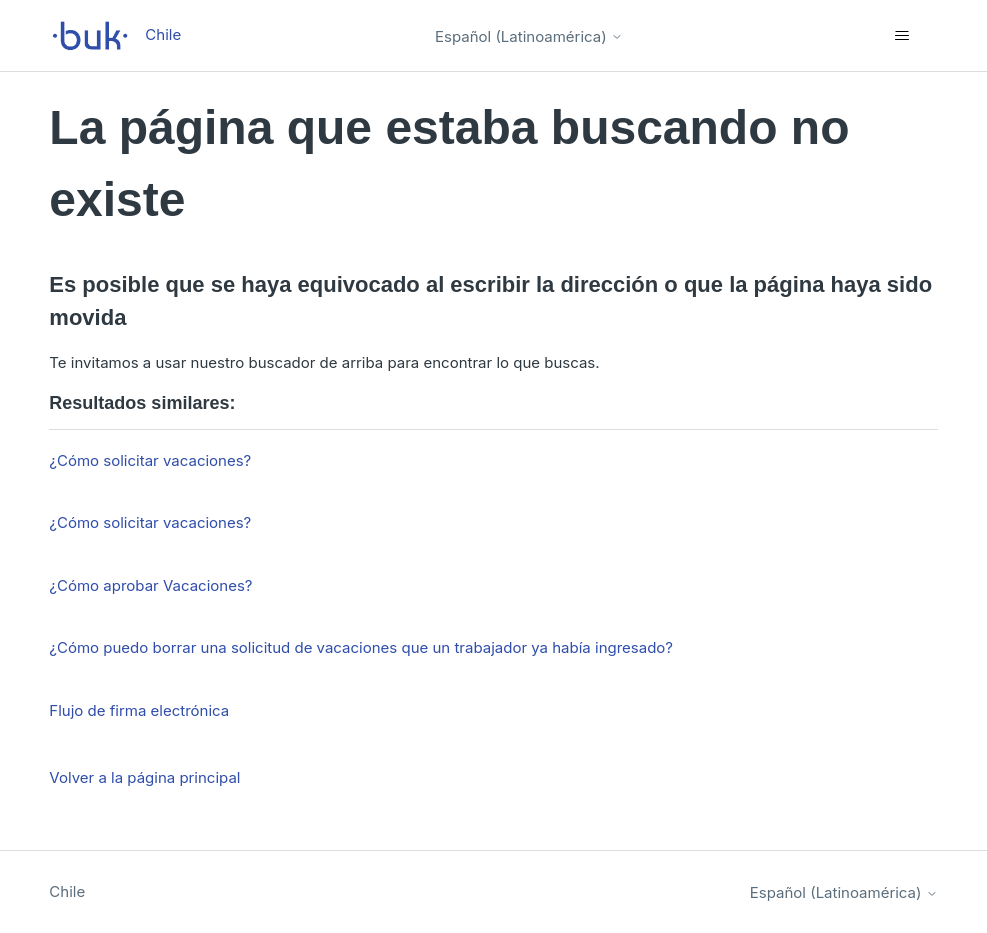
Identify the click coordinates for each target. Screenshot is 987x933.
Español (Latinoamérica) (529, 36)
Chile (67, 891)
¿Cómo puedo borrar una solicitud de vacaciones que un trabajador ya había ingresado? (361, 647)
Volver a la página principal (144, 777)
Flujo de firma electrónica (139, 710)
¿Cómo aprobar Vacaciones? (150, 585)
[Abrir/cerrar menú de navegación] (902, 36)
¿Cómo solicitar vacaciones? (150, 460)
